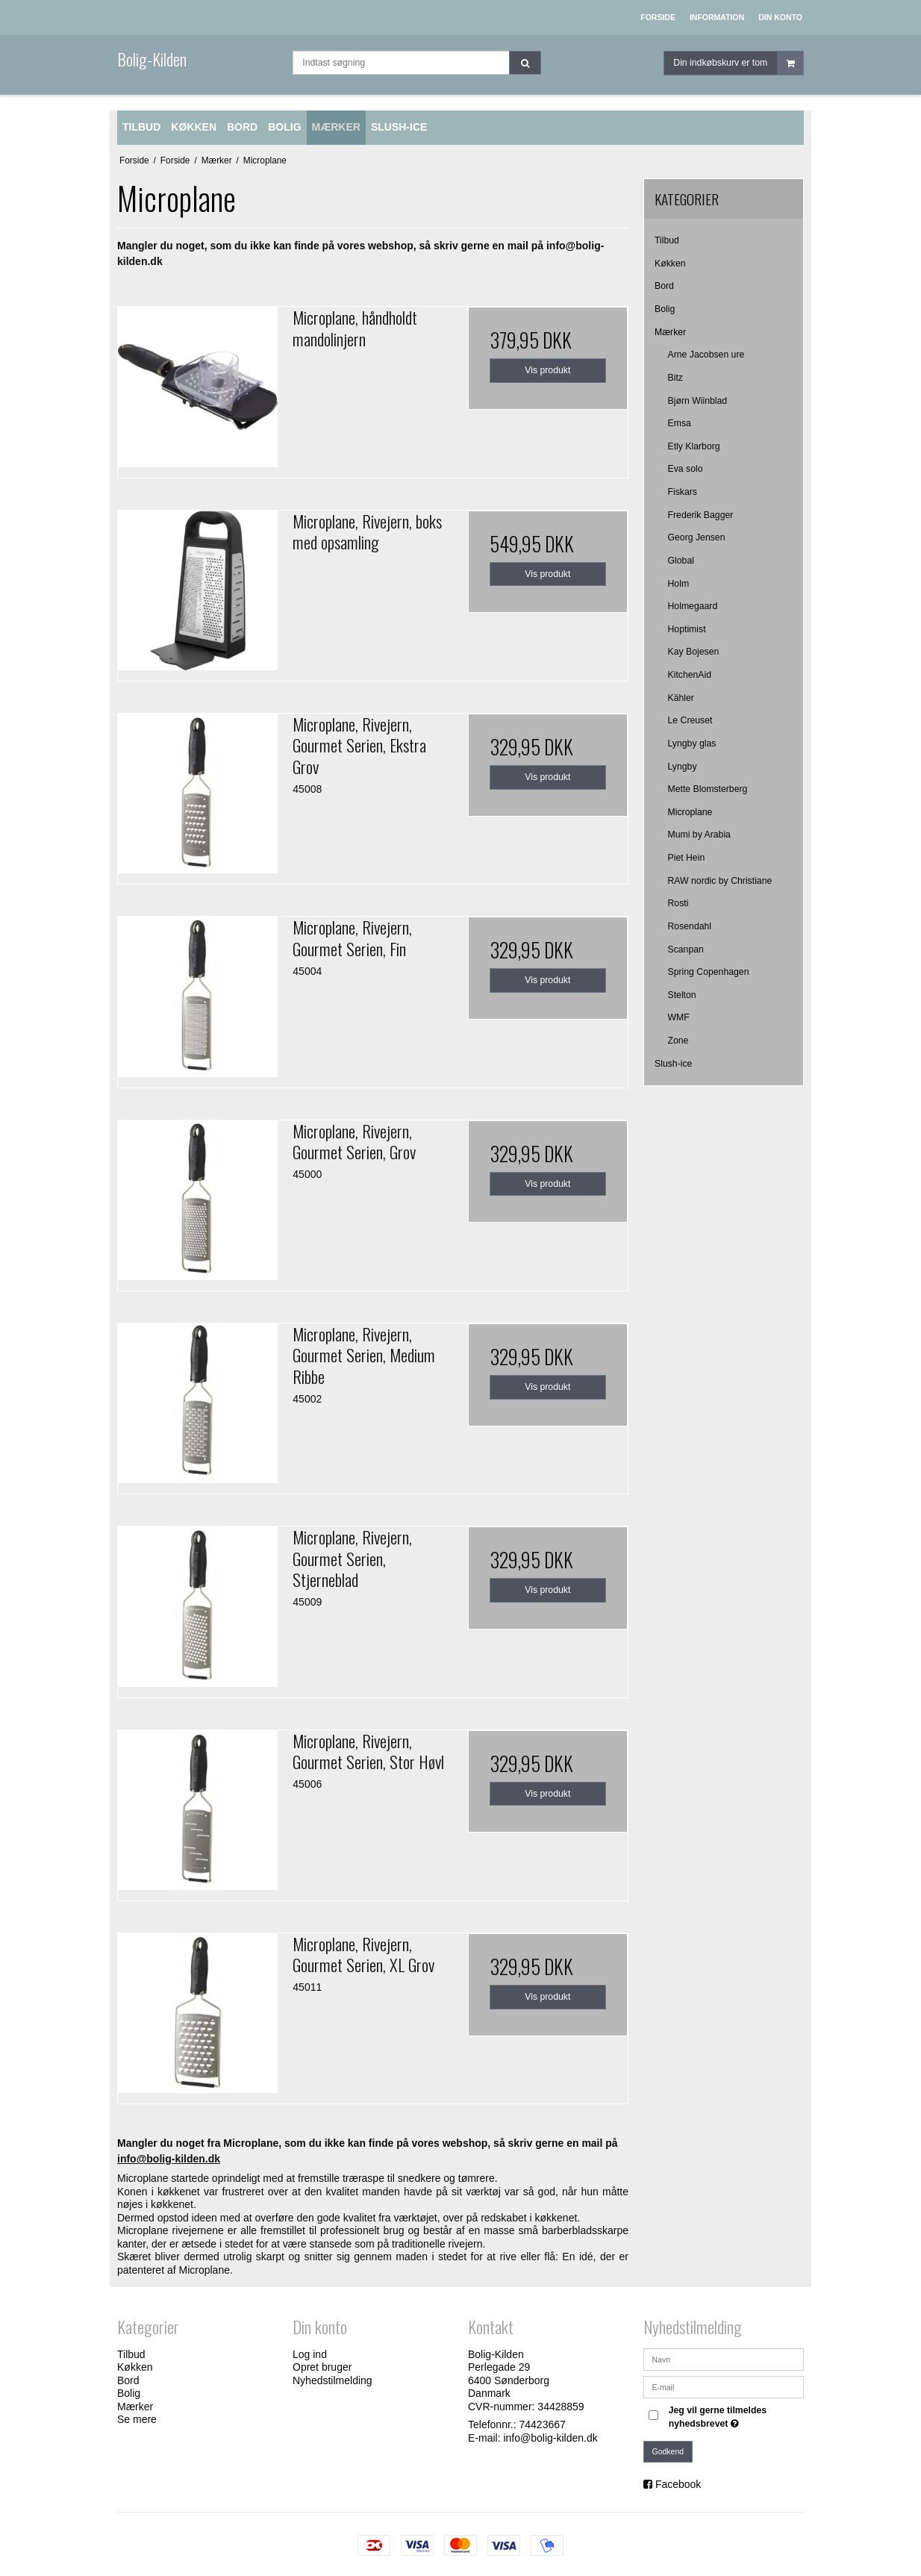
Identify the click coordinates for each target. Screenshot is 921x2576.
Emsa (679, 423)
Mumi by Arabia (699, 834)
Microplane (690, 812)
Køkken (670, 263)
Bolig (665, 309)
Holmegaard (693, 606)
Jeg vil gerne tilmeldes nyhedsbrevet (735, 2416)
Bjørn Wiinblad (698, 401)
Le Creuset (690, 720)
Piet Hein (686, 857)
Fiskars (682, 492)
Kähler (681, 698)
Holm (679, 583)
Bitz (675, 377)
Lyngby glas (692, 743)
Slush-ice (673, 1063)
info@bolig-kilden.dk (550, 2438)
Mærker (670, 332)
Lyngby (682, 766)
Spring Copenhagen (708, 972)
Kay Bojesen (693, 651)
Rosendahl (690, 926)
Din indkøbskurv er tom (738, 63)
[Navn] (723, 2358)
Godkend (668, 2451)
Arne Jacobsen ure (706, 354)
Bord (664, 286)
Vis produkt (547, 370)
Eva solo (685, 469)
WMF (679, 1017)
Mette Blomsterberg (708, 789)
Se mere (137, 2419)
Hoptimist (687, 629)
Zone (678, 1040)
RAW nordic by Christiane (720, 881)
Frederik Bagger (701, 515)
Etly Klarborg (694, 446)
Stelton (682, 995)
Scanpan (686, 949)
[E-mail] (723, 2386)
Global (681, 560)
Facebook (678, 2484)
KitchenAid (690, 675)
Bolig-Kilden (152, 59)
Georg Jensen (696, 537)
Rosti (678, 903)
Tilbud (667, 240)
